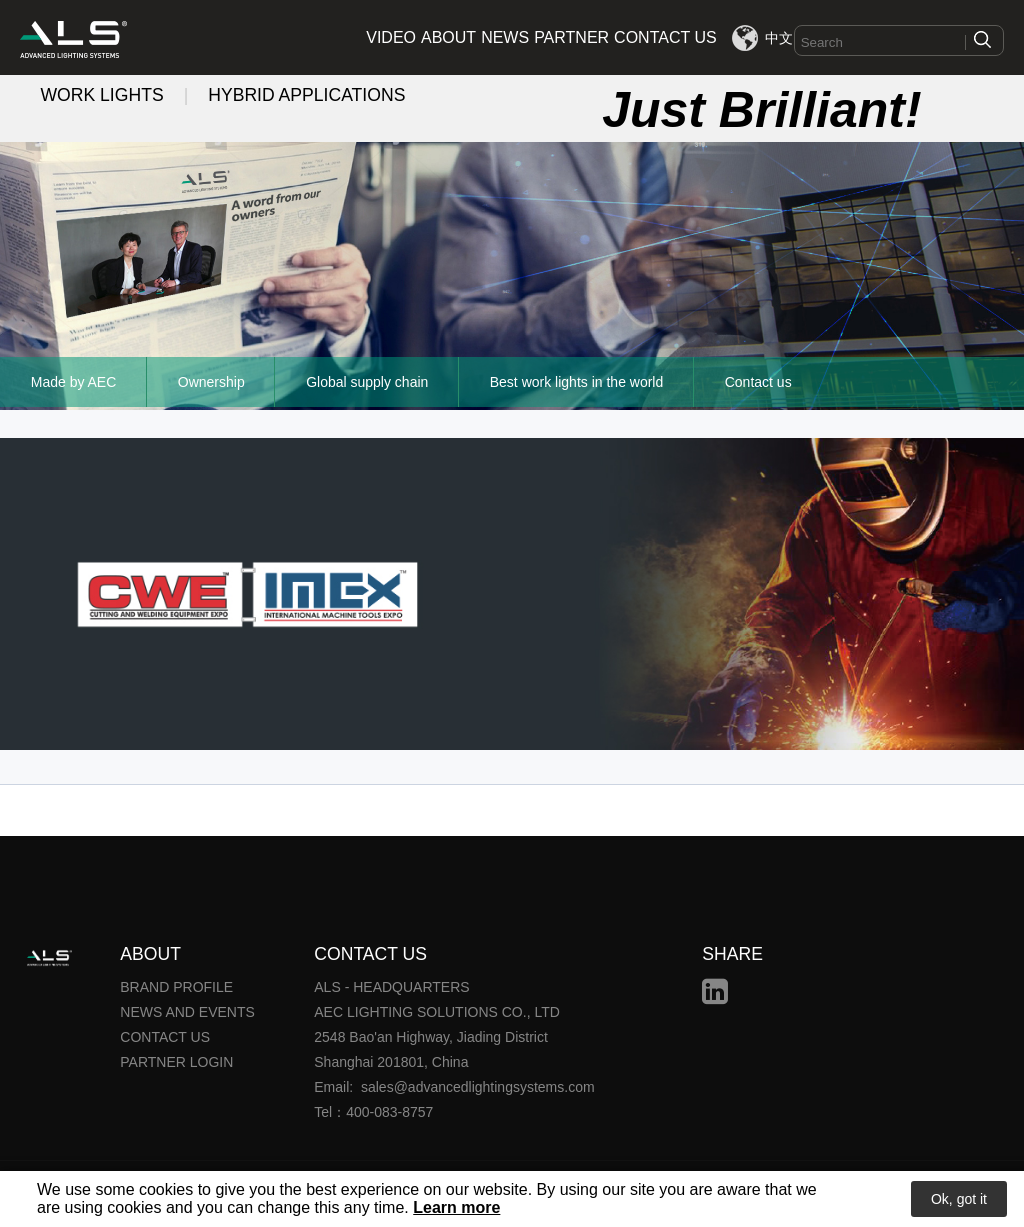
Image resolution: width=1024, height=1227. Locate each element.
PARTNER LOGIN (176, 1062)
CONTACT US (665, 37)
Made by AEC (74, 382)
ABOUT (448, 37)
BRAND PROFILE (176, 987)
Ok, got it (959, 1199)
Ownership (211, 382)
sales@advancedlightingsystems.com (478, 1087)
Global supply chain (367, 382)
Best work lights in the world (577, 382)
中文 (779, 38)
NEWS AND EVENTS (187, 1012)
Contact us (758, 382)
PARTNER (571, 37)
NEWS (505, 37)
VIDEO (391, 37)
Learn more (456, 1207)
